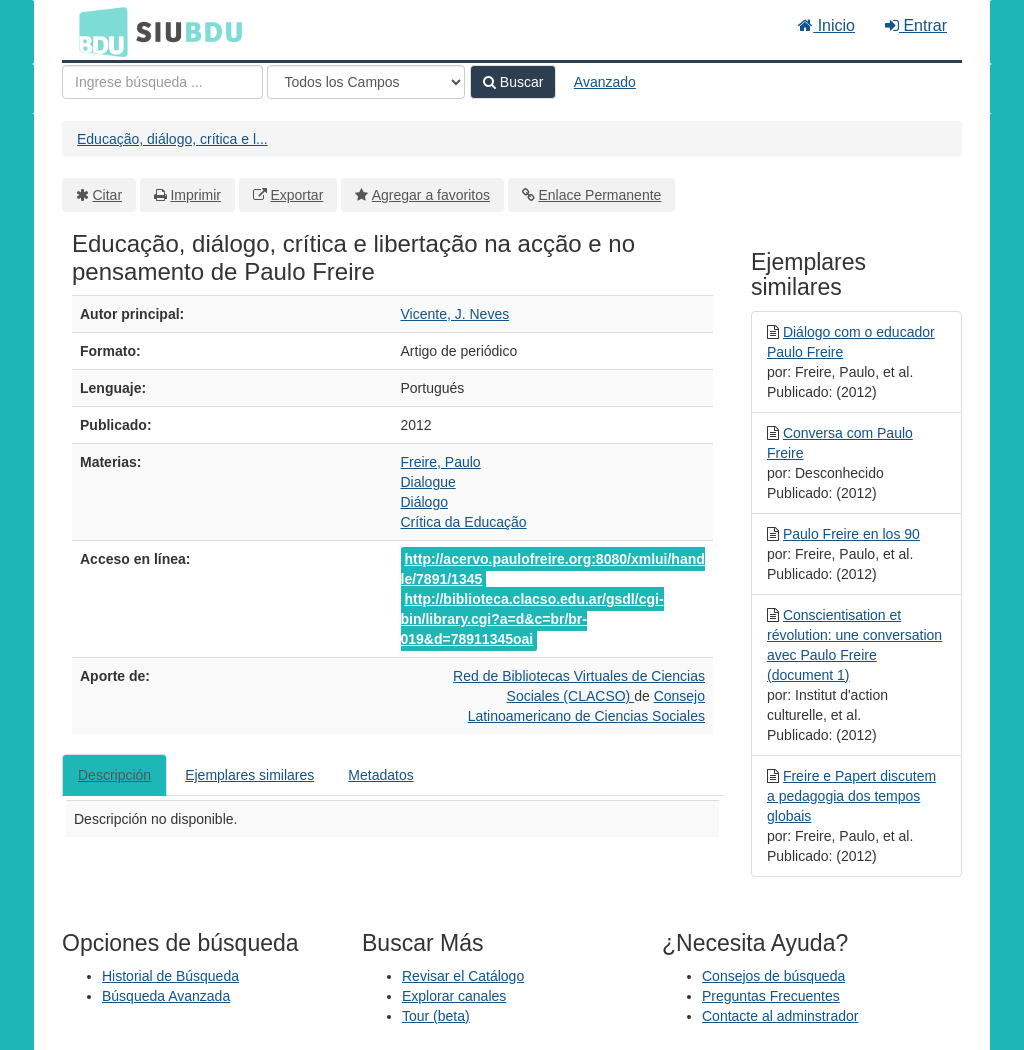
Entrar (916, 25)
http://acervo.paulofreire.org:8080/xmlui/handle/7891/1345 (553, 569)
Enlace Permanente (599, 195)
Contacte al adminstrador (780, 1016)
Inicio (826, 25)
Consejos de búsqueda (773, 976)
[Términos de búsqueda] (162, 82)
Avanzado (605, 82)
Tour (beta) (436, 1016)
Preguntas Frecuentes (771, 996)
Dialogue (428, 482)
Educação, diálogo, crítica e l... (172, 139)
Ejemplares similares (249, 775)
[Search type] (366, 82)
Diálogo (424, 502)
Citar (108, 195)
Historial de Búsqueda (170, 976)
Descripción (114, 775)
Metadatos (380, 775)
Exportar (296, 195)
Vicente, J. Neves (455, 314)
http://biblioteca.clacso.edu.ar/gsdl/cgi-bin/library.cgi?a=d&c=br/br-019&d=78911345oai (532, 619)
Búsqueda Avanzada (166, 996)
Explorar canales (454, 996)
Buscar (513, 82)
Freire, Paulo (441, 462)
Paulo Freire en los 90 (851, 534)
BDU (98, 31)
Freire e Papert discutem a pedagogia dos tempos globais (851, 796)
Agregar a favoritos (431, 195)
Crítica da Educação (464, 522)
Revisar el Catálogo (463, 976)
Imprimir (195, 195)
